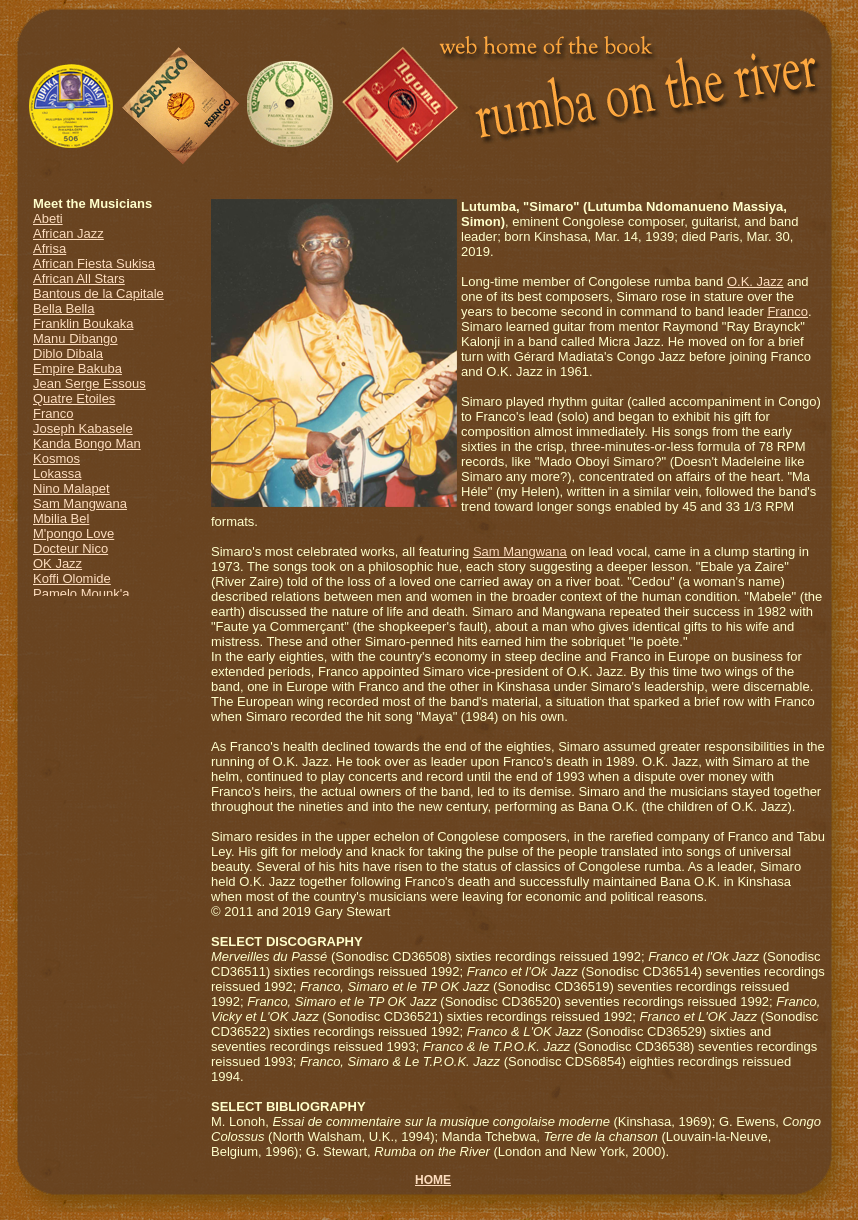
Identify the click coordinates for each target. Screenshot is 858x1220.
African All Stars (79, 278)
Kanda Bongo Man (87, 443)
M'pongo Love (73, 533)
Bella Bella (63, 308)
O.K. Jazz (755, 281)
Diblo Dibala (68, 353)
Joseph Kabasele (83, 428)
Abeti (48, 218)
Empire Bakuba (77, 368)
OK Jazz (57, 563)
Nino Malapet (71, 488)
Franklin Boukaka (83, 323)
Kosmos (56, 458)
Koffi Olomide (72, 578)
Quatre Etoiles (74, 398)
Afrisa (49, 248)
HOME (433, 1180)
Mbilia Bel (61, 518)
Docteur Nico (70, 548)
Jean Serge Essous (89, 383)
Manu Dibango (75, 338)
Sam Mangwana (80, 503)
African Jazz (68, 233)
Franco (53, 413)
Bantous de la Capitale (98, 293)
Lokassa (57, 473)
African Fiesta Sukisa (94, 263)
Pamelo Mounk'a (81, 593)
